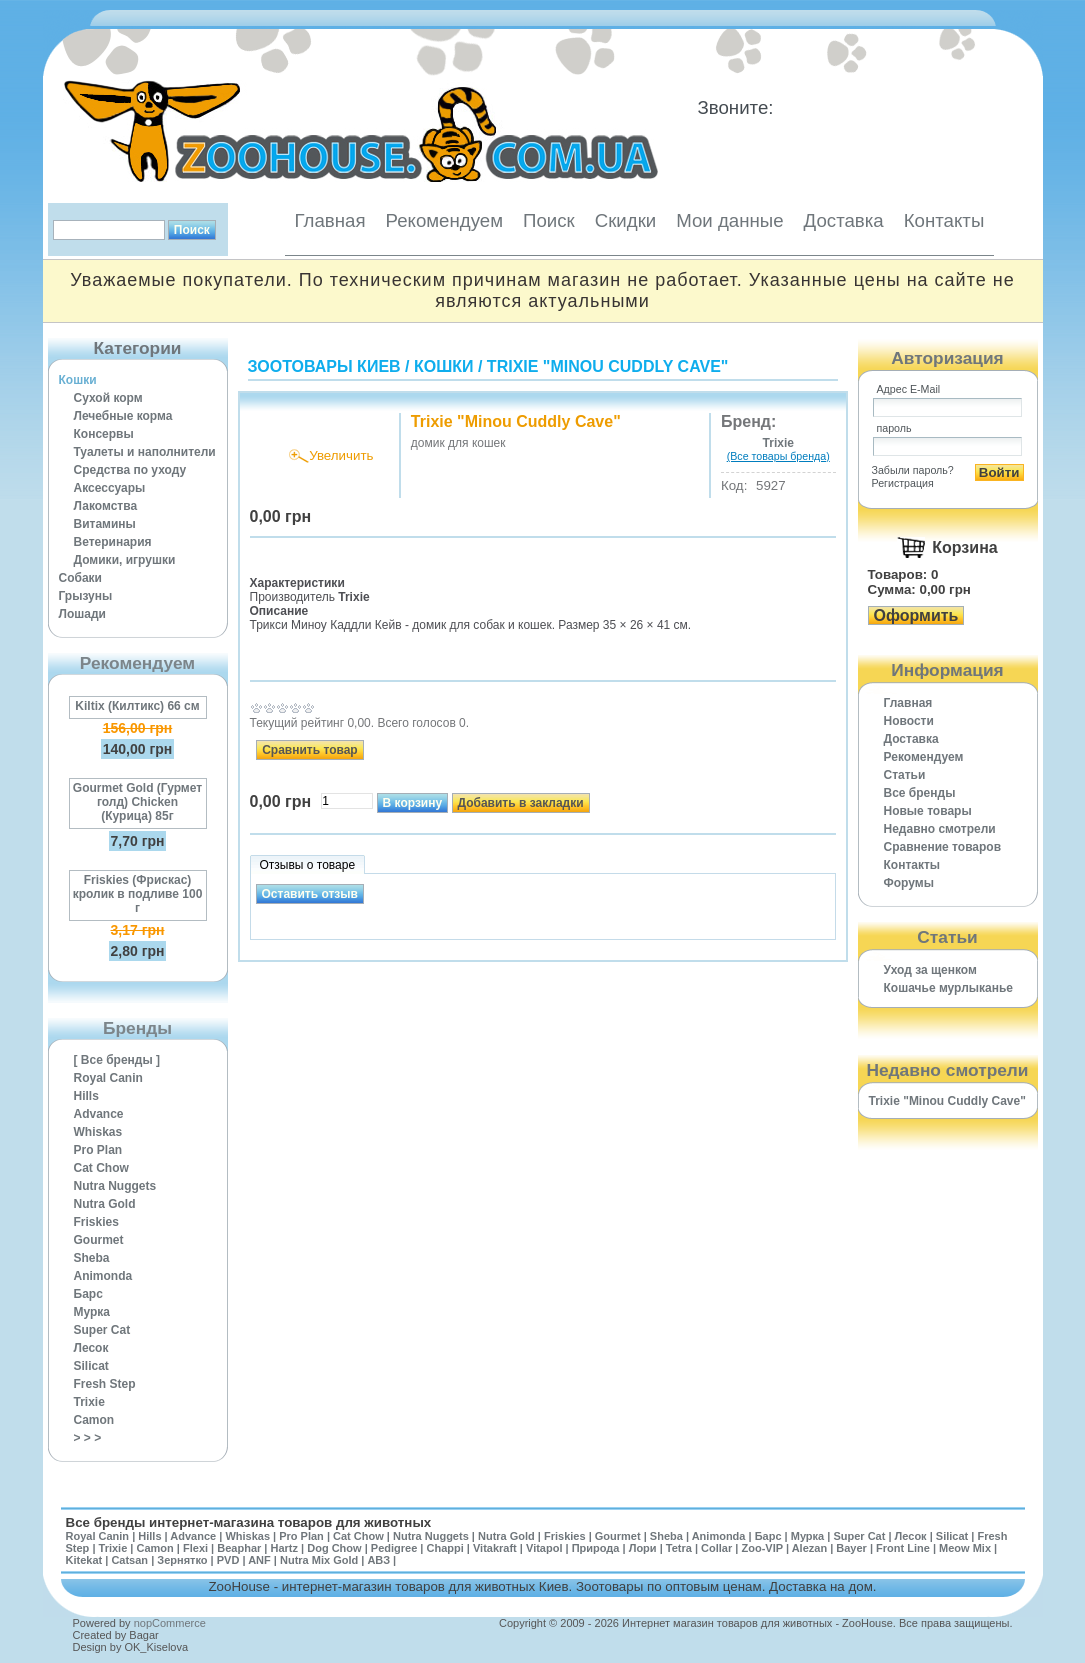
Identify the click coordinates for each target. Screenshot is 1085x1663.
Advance (99, 1114)
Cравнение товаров (943, 847)
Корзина (964, 547)
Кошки (78, 380)
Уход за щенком (930, 970)
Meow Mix (965, 1548)
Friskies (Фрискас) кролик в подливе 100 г (138, 894)
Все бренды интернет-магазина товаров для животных (249, 1522)
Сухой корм (108, 398)
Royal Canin (108, 1078)
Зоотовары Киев (324, 366)
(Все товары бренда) (778, 456)
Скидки (626, 220)
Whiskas (98, 1132)
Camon (94, 1420)
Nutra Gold (105, 1204)
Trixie (89, 1402)
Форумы (909, 883)
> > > (88, 1438)
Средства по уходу (130, 470)
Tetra (679, 1548)
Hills (86, 1096)
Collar (716, 1548)
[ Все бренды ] (117, 1060)
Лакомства (106, 506)
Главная (330, 220)
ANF (259, 1560)
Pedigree (394, 1548)
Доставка (844, 220)
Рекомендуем (444, 220)
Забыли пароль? (913, 470)
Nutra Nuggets (115, 1186)
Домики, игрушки (125, 560)
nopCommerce (170, 1623)
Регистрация (903, 483)
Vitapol (544, 1548)
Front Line (903, 1548)
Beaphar (239, 1548)
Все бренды (920, 793)
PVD (228, 1560)
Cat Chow (101, 1168)
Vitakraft (495, 1548)
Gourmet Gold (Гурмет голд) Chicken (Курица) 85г (137, 802)
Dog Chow (334, 1548)
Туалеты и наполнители (145, 452)
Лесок (91, 1348)
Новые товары (928, 811)
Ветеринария (113, 542)
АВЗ (378, 1560)
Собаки (80, 578)
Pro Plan (98, 1150)
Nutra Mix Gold (319, 1560)
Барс (88, 1294)
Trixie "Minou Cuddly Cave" (608, 366)
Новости (909, 721)
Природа (596, 1548)
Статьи (905, 775)
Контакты (944, 220)
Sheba (92, 1258)
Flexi (195, 1548)
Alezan (809, 1548)
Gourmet (99, 1240)
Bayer (851, 1548)
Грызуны (86, 596)
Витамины (105, 524)
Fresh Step (105, 1384)
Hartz (285, 1548)
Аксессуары (110, 488)
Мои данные (729, 220)
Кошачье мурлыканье (949, 988)
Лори (643, 1548)
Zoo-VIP (761, 1548)
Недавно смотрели (940, 829)
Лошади (82, 614)
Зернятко (182, 1560)
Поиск (549, 220)
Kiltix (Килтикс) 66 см (137, 706)
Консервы (104, 434)
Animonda (103, 1276)
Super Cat (102, 1330)
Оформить (916, 615)
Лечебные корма (123, 416)
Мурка (92, 1312)
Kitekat (84, 1560)
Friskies (96, 1222)
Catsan (129, 1560)
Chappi (444, 1548)
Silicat (91, 1366)
